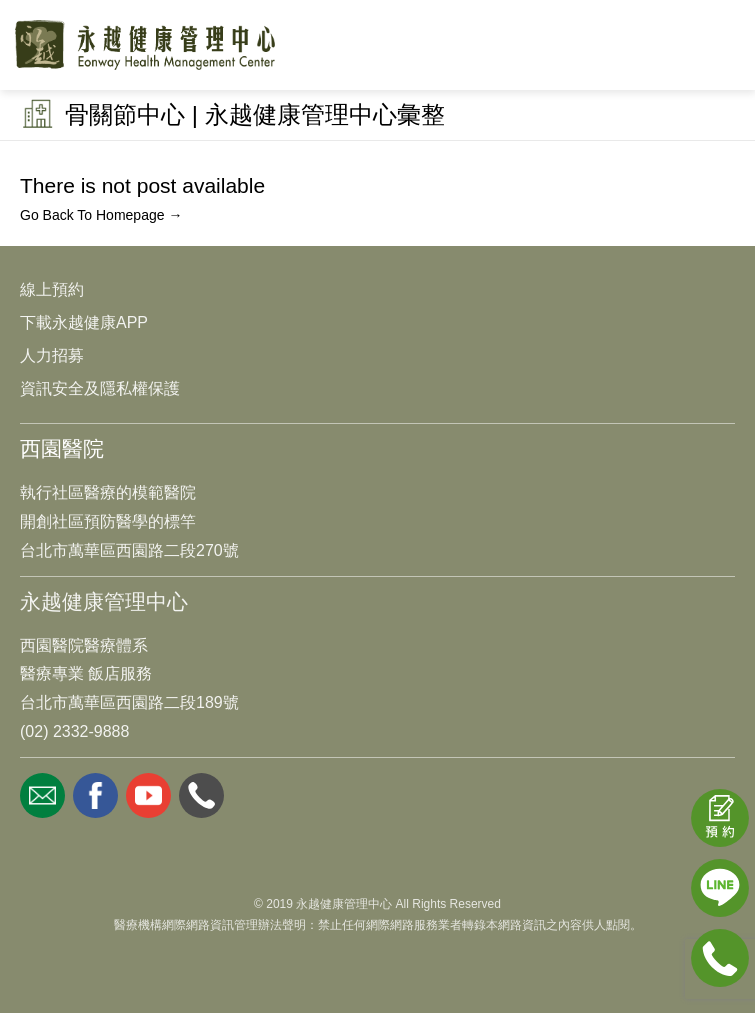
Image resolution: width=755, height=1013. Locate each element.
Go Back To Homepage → (101, 215)
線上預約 (52, 289)
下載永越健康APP (84, 322)
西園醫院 (62, 448)
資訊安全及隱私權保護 (100, 388)
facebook (95, 795)
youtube (148, 795)
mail (42, 795)
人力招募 (52, 355)
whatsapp (201, 795)
